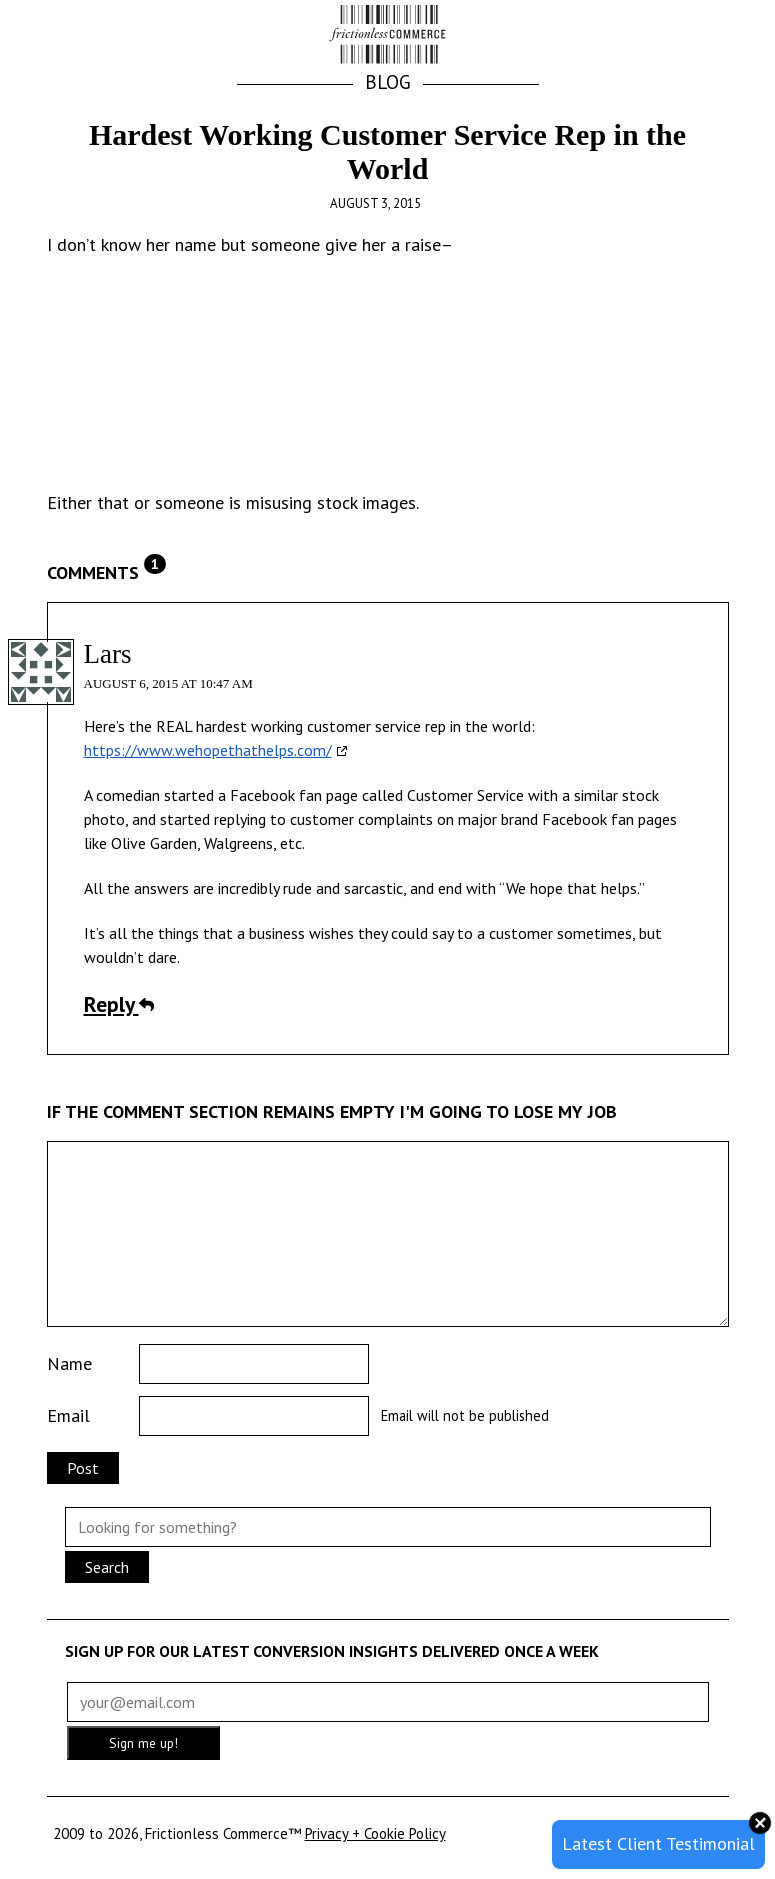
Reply (119, 1004)
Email (68, 1415)
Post (83, 1468)
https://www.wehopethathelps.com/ (208, 750)
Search (107, 1567)
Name (69, 1363)
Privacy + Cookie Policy (375, 1833)
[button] (705, 36)
